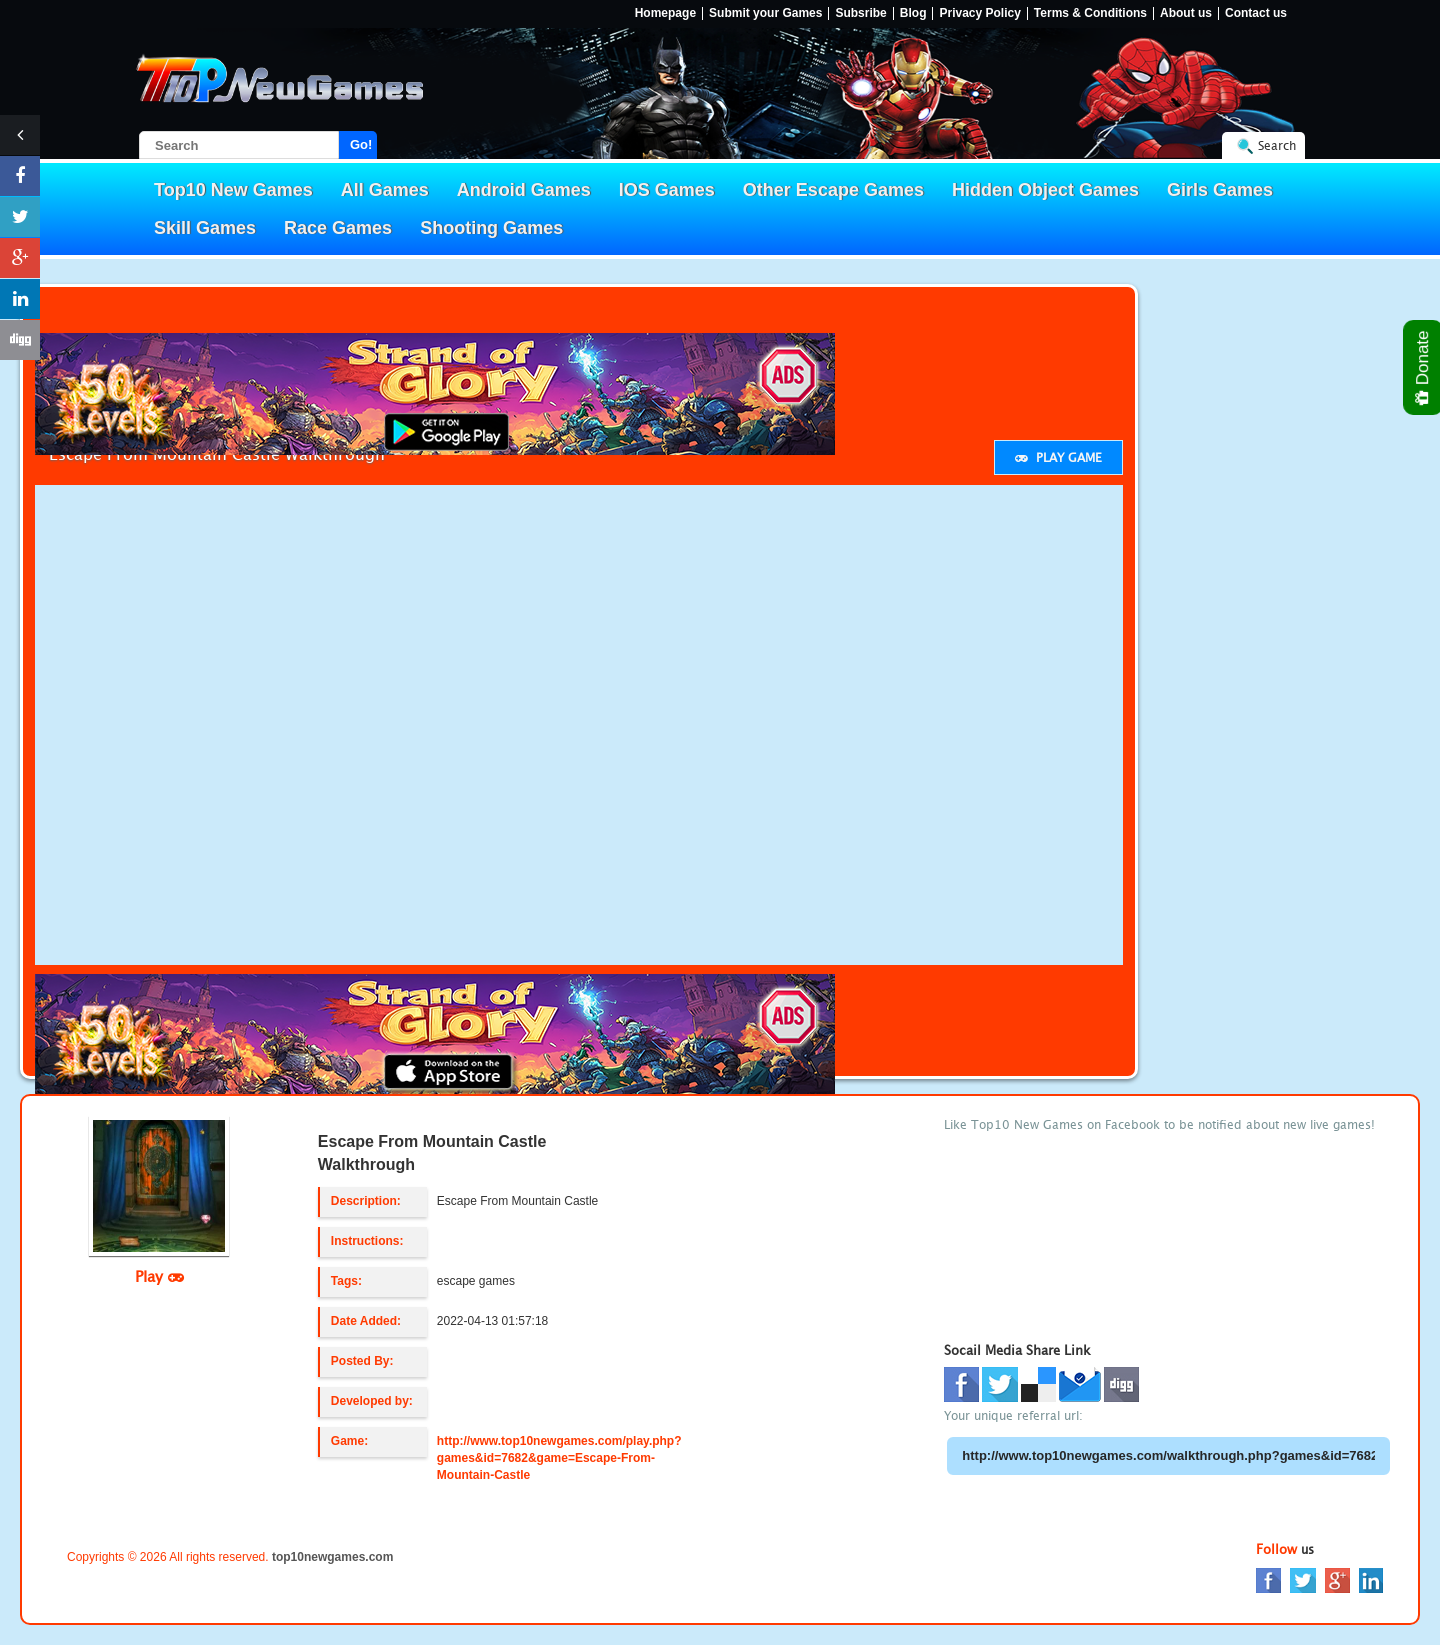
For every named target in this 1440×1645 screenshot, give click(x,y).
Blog (913, 13)
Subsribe (860, 13)
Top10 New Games (233, 190)
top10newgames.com (332, 1557)
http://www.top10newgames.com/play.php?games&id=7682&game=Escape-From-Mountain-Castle (559, 1458)
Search (1277, 145)
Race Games (338, 228)
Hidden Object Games (1045, 190)
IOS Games (667, 190)
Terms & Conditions (1090, 13)
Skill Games (205, 228)
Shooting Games (491, 228)
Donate (1423, 367)
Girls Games (1220, 190)
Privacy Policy (979, 13)
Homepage (665, 13)
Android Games (524, 190)
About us (1186, 13)
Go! (361, 144)
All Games (385, 190)
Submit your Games (765, 13)
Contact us (1256, 13)
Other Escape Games (833, 190)
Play (159, 1276)
